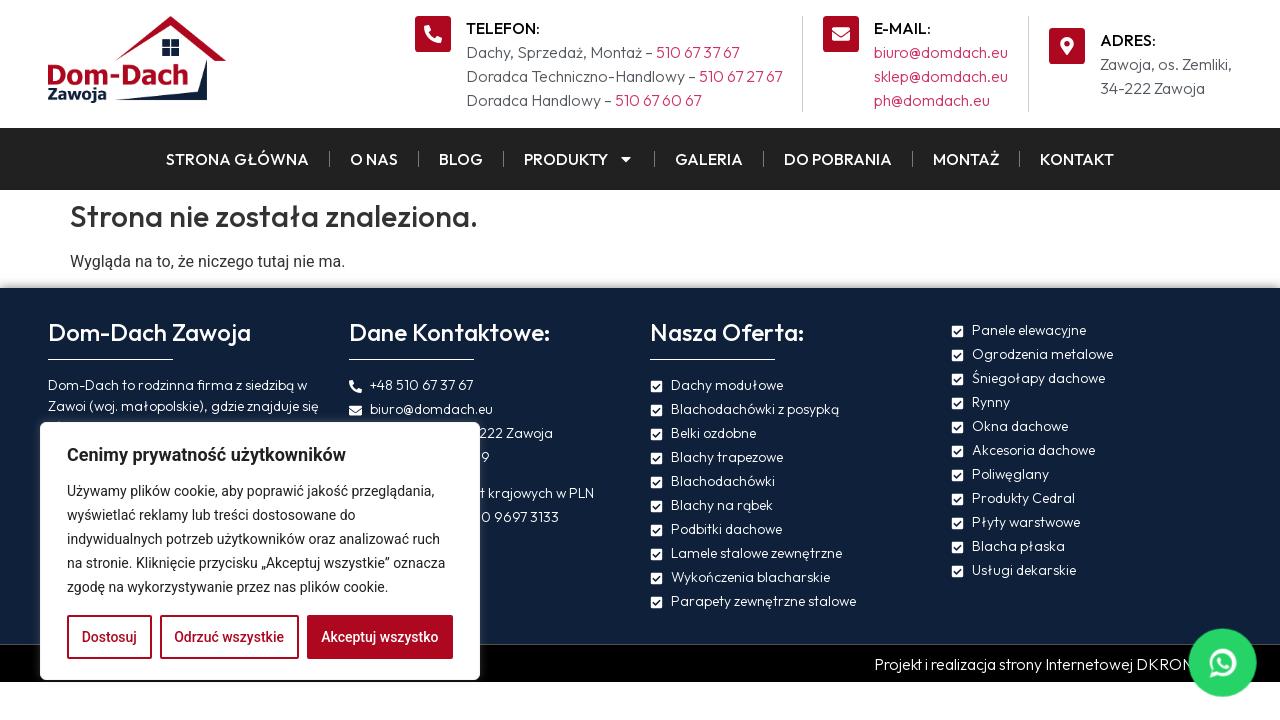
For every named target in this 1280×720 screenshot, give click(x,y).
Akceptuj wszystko (379, 637)
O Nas (374, 159)
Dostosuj (109, 637)
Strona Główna (237, 159)
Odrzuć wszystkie (229, 637)
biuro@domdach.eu (941, 52)
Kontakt (1077, 159)
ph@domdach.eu (932, 100)
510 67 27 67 (740, 76)
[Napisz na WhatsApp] (1222, 662)
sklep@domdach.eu (941, 76)
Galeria (709, 159)
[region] (260, 551)
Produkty (579, 159)
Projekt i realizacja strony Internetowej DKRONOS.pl (1053, 664)
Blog (461, 159)
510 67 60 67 (658, 100)
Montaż (966, 159)
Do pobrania (838, 159)
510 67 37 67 (697, 52)
